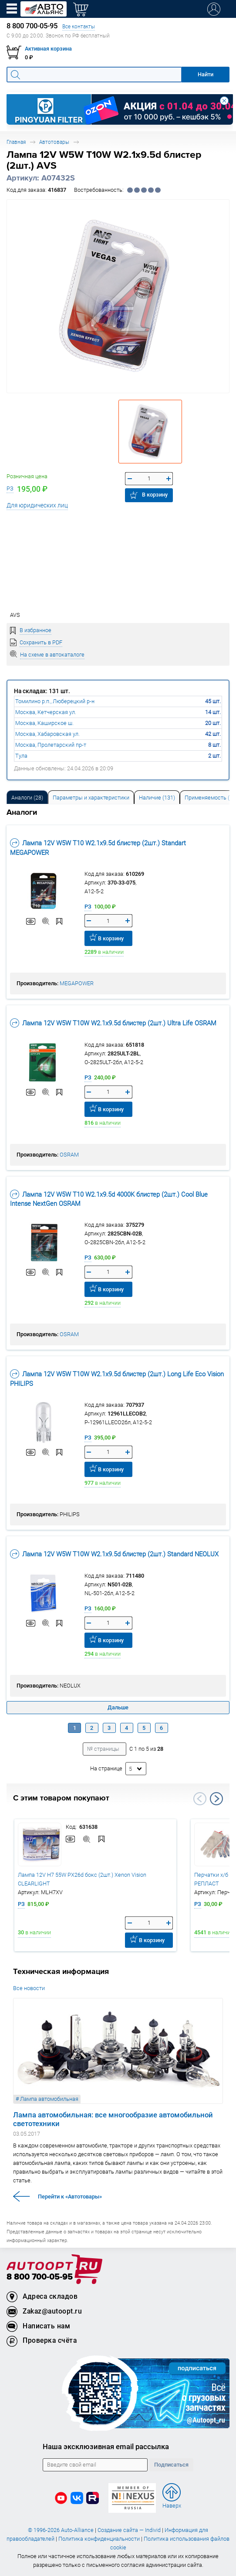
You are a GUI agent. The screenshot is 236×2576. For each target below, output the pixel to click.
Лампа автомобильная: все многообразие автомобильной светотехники (113, 2119)
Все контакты (78, 26)
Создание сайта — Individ (129, 2530)
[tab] (27, 797)
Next (216, 1798)
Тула (21, 755)
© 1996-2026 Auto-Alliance (61, 2530)
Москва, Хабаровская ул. (47, 734)
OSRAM (69, 1154)
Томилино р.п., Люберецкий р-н (54, 701)
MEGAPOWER (77, 983)
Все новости (29, 1988)
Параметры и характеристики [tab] (91, 797)
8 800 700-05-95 (40, 2277)
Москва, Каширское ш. (44, 723)
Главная (16, 142)
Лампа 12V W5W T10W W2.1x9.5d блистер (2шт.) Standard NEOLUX (114, 1553)
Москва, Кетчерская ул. (45, 712)
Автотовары (54, 142)
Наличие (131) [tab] (157, 797)
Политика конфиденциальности (99, 2538)
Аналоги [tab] (27, 797)
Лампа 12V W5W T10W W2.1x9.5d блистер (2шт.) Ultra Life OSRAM (113, 1022)
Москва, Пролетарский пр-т (50, 745)
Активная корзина (48, 48)
